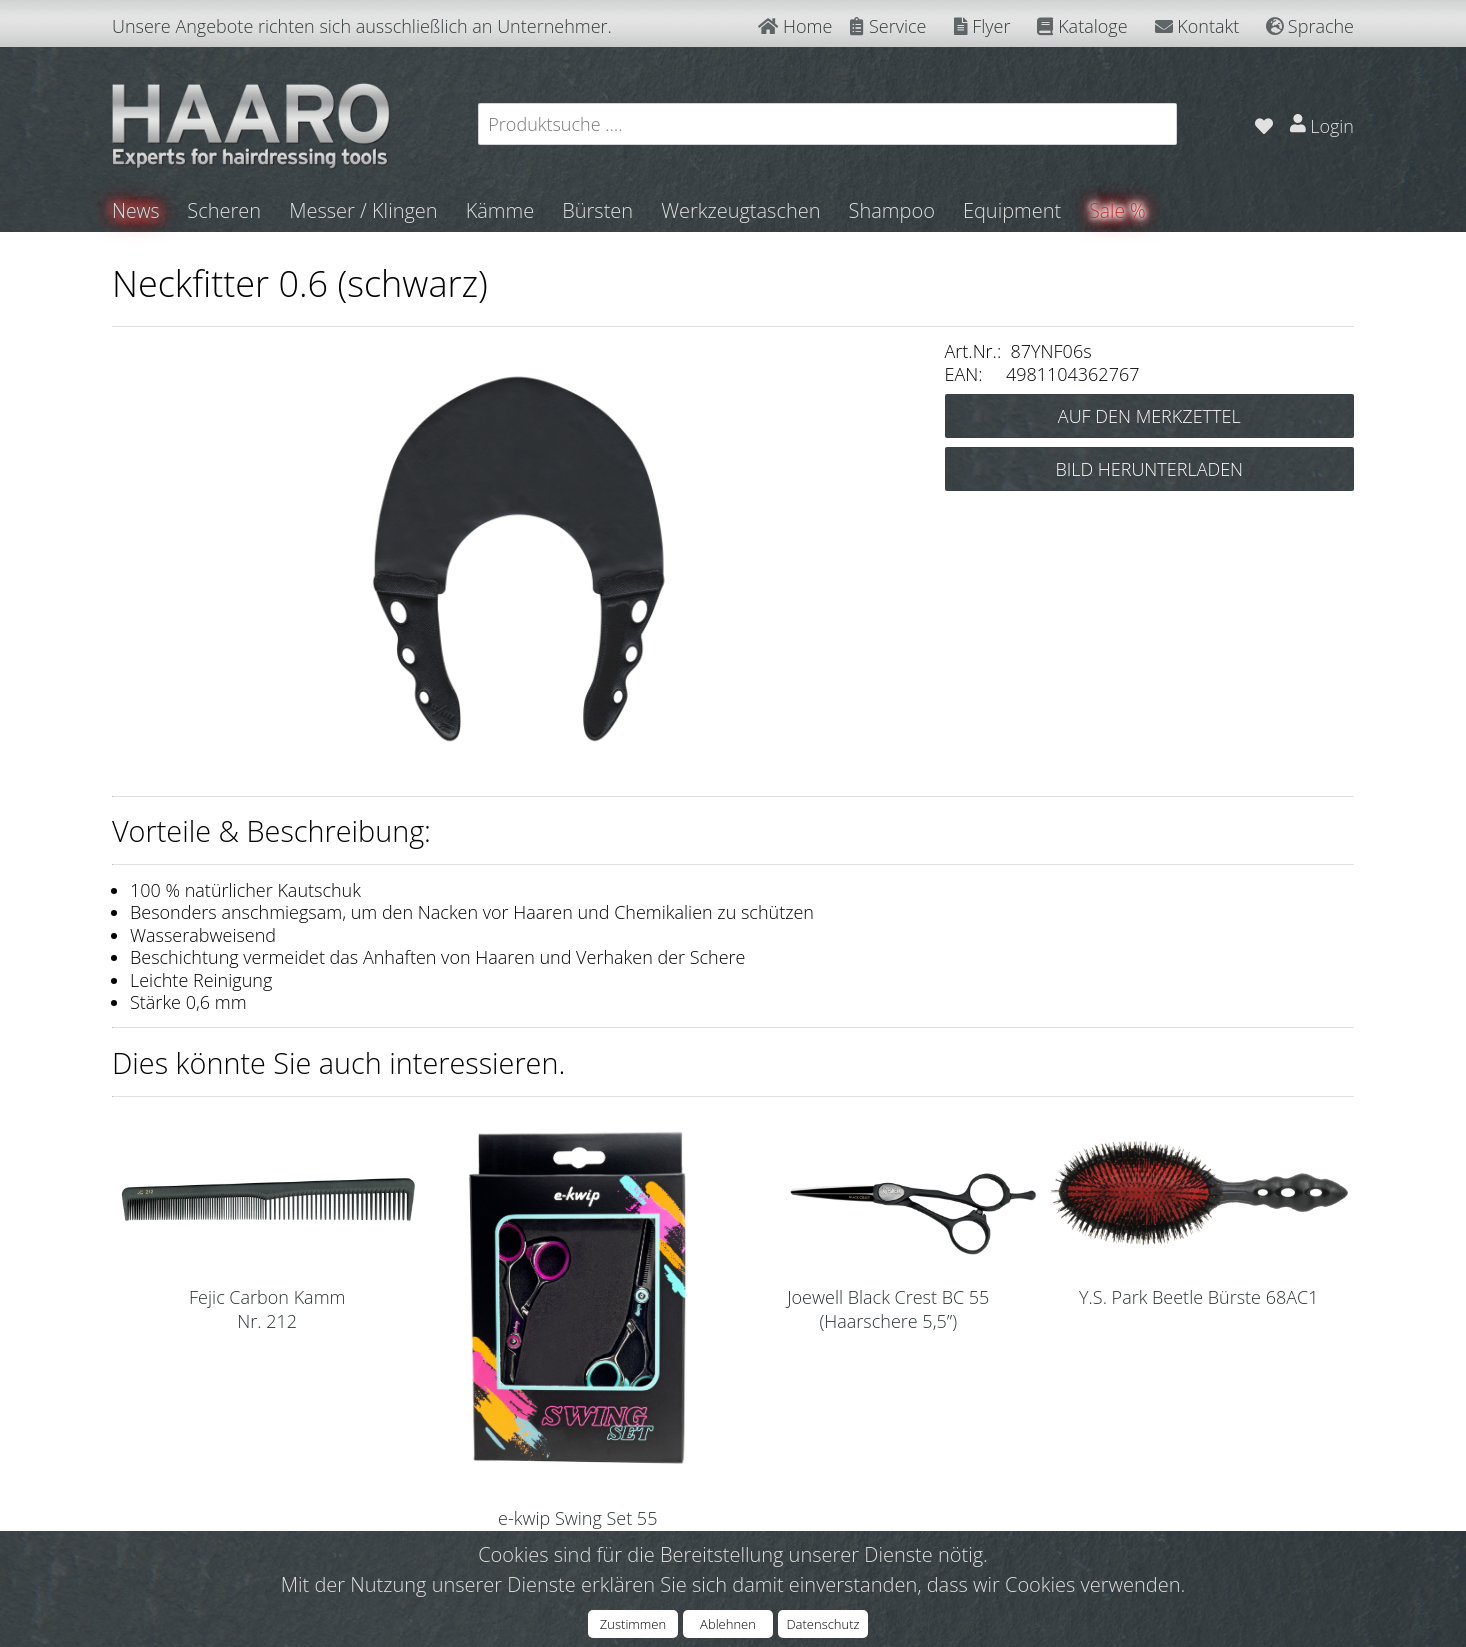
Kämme (501, 210)
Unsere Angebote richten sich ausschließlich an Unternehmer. (362, 26)
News (136, 210)
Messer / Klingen (365, 210)
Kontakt (1197, 26)
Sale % (1120, 210)
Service (888, 26)
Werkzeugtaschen (742, 210)
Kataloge (1082, 26)
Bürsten (599, 210)
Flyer (982, 26)
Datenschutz (822, 1624)
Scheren (226, 210)
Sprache (1310, 26)
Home (795, 26)
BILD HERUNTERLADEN (1149, 469)
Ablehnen (728, 1624)
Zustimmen (633, 1624)
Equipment (1014, 210)
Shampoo (893, 210)
